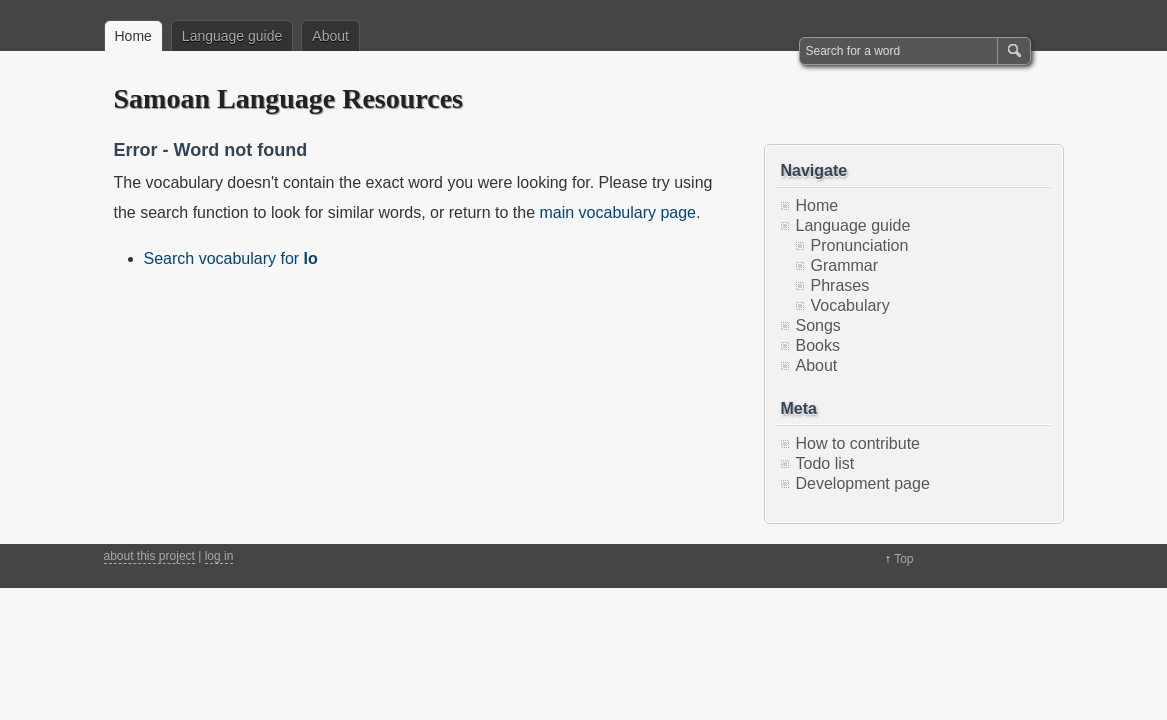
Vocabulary (850, 305)
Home (133, 36)
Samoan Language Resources (289, 98)
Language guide (232, 36)
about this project (149, 556)
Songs (818, 325)
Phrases (840, 285)
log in (219, 556)
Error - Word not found (211, 150)
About (330, 36)
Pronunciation (860, 245)
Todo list (825, 463)
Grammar (845, 265)
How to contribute (858, 443)
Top (903, 559)
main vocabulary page (617, 212)
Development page (863, 483)
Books (818, 345)
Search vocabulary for (231, 258)
